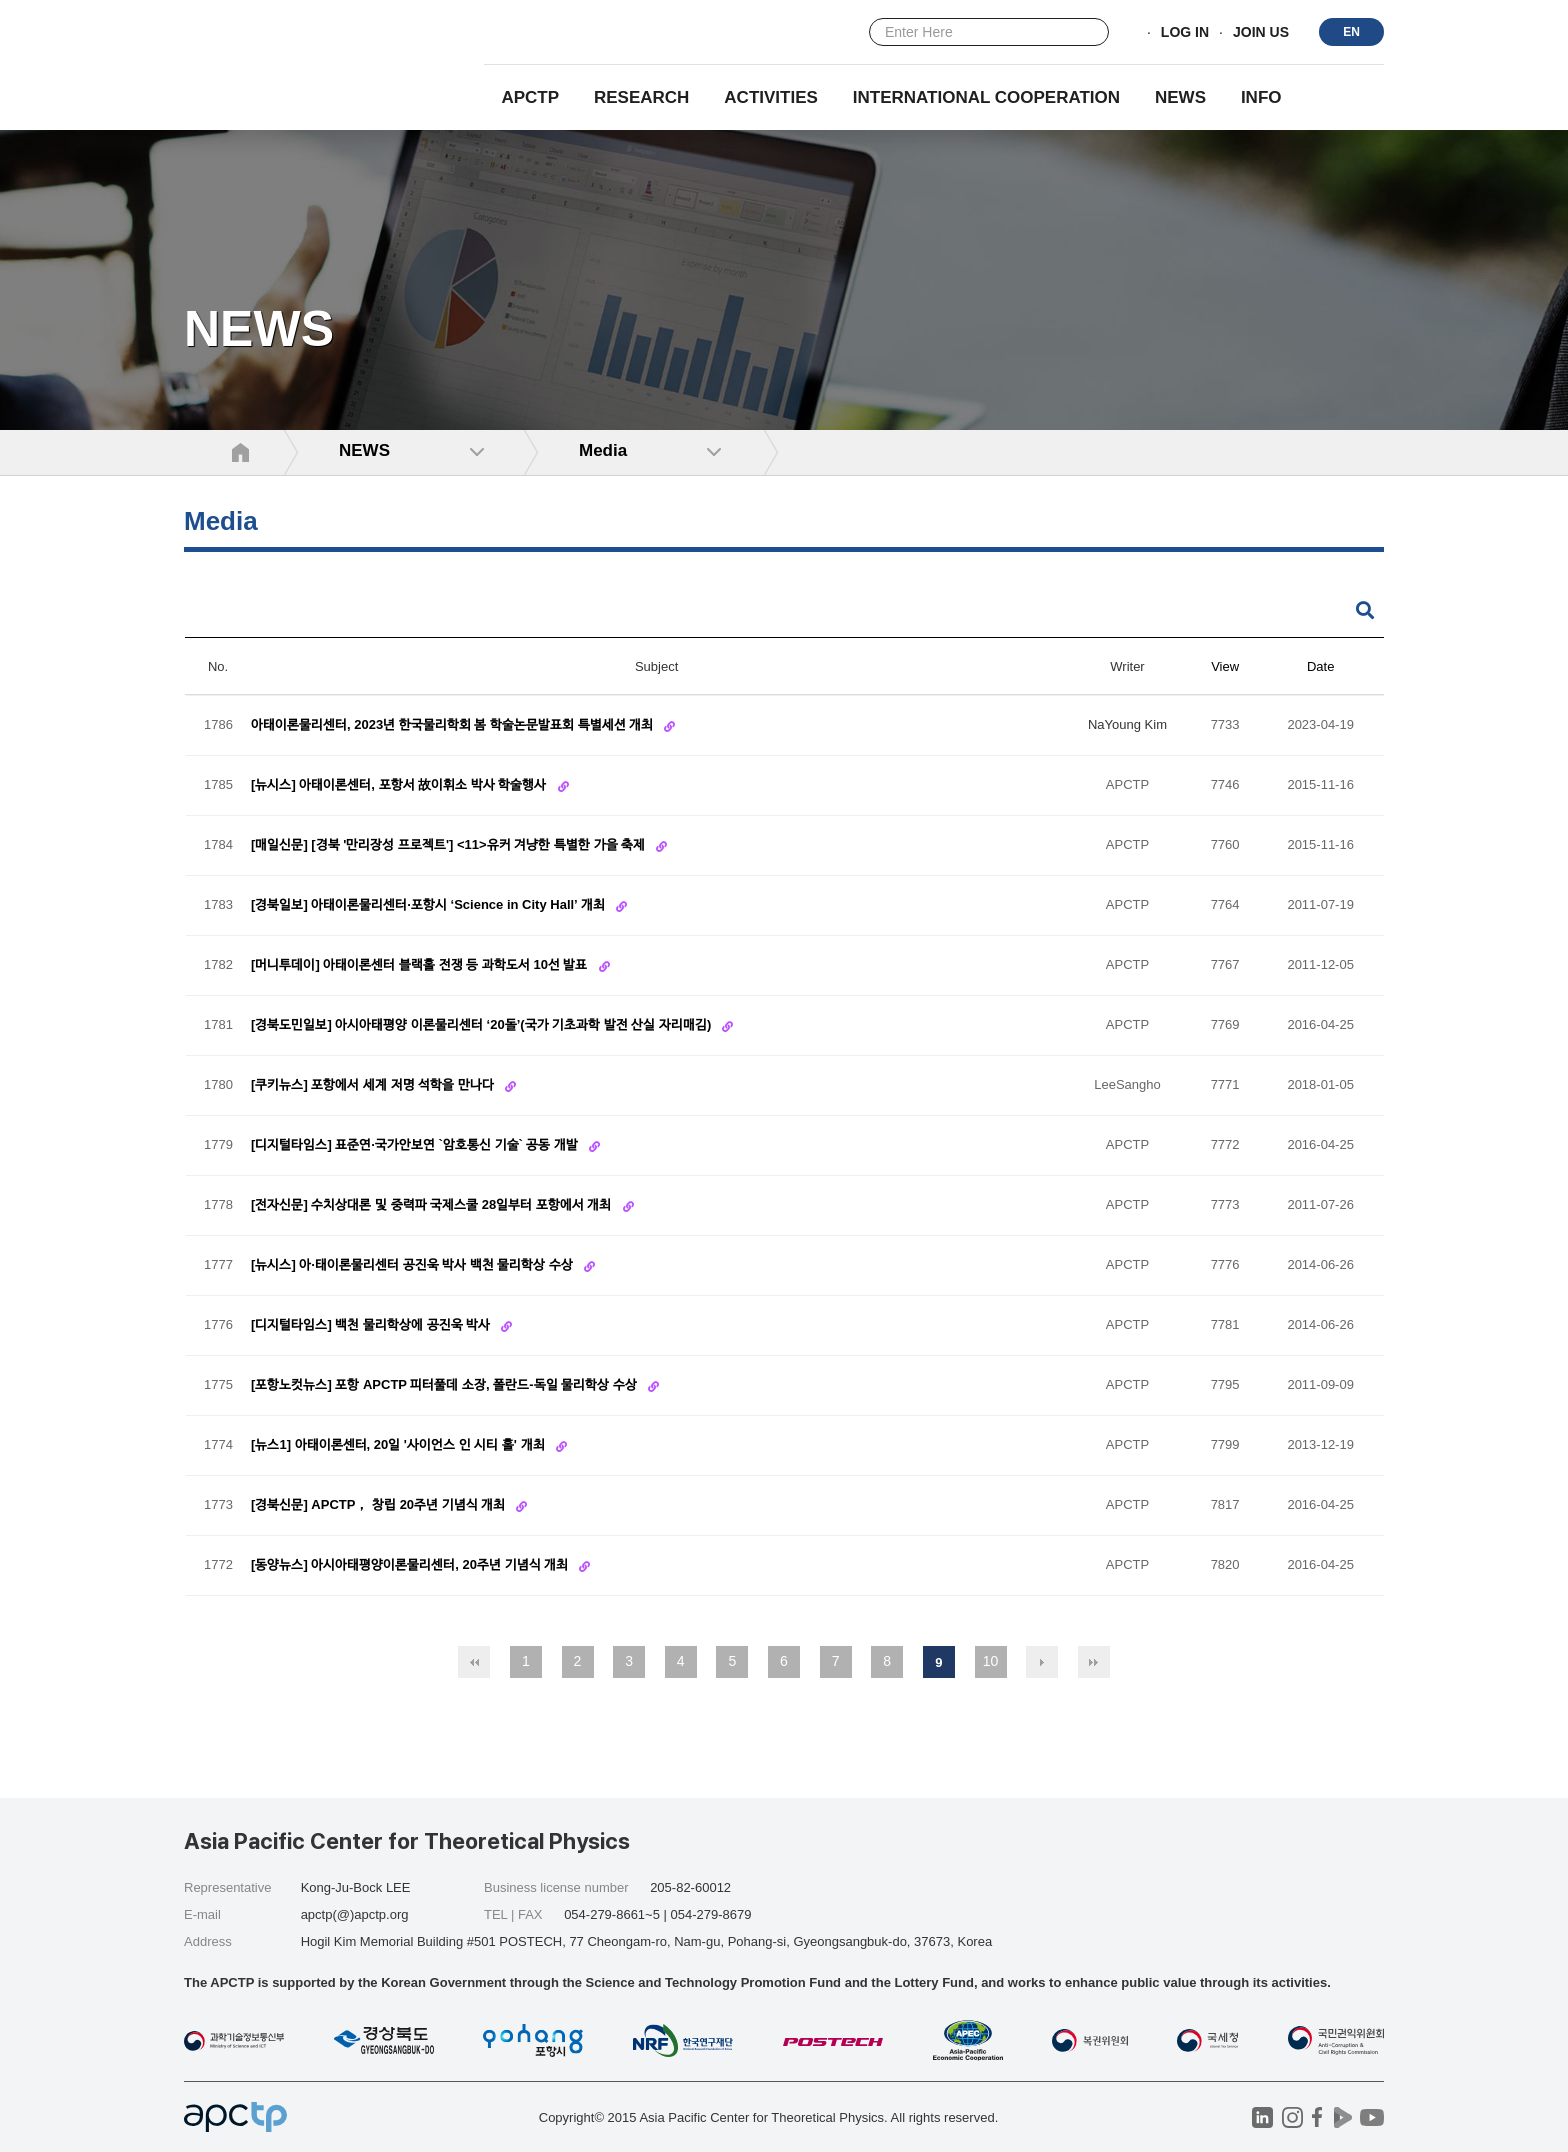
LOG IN (1185, 33)
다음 (1042, 1662)
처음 (474, 1662)
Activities (771, 97)
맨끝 (1094, 1662)
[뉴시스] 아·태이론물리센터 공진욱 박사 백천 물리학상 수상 (414, 1265)
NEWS (1180, 97)
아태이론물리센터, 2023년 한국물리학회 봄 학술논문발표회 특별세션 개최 (454, 725)
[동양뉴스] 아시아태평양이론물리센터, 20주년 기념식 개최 (411, 1565)
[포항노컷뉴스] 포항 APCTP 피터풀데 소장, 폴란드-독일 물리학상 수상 (445, 1385)
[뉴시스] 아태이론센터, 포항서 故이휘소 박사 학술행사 (400, 785)
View (1225, 666)
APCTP (530, 97)
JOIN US (1261, 33)
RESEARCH (641, 97)
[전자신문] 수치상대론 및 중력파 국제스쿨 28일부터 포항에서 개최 (433, 1205)
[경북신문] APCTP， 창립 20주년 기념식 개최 (380, 1505)
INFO (1261, 97)
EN (1351, 32)
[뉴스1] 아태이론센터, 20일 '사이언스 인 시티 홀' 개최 (399, 1445)
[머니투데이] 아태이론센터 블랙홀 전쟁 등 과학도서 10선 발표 (421, 965)
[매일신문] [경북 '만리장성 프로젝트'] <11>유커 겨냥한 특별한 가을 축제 (450, 845)
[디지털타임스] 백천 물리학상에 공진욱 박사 (372, 1325)
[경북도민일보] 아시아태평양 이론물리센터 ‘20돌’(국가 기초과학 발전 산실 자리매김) (483, 1025)
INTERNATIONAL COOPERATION (986, 97)
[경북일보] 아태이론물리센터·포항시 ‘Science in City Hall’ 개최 (429, 905)
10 (991, 1661)
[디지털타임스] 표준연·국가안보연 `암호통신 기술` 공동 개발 (416, 1145)
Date (1320, 666)
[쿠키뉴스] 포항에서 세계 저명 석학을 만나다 (374, 1085)
